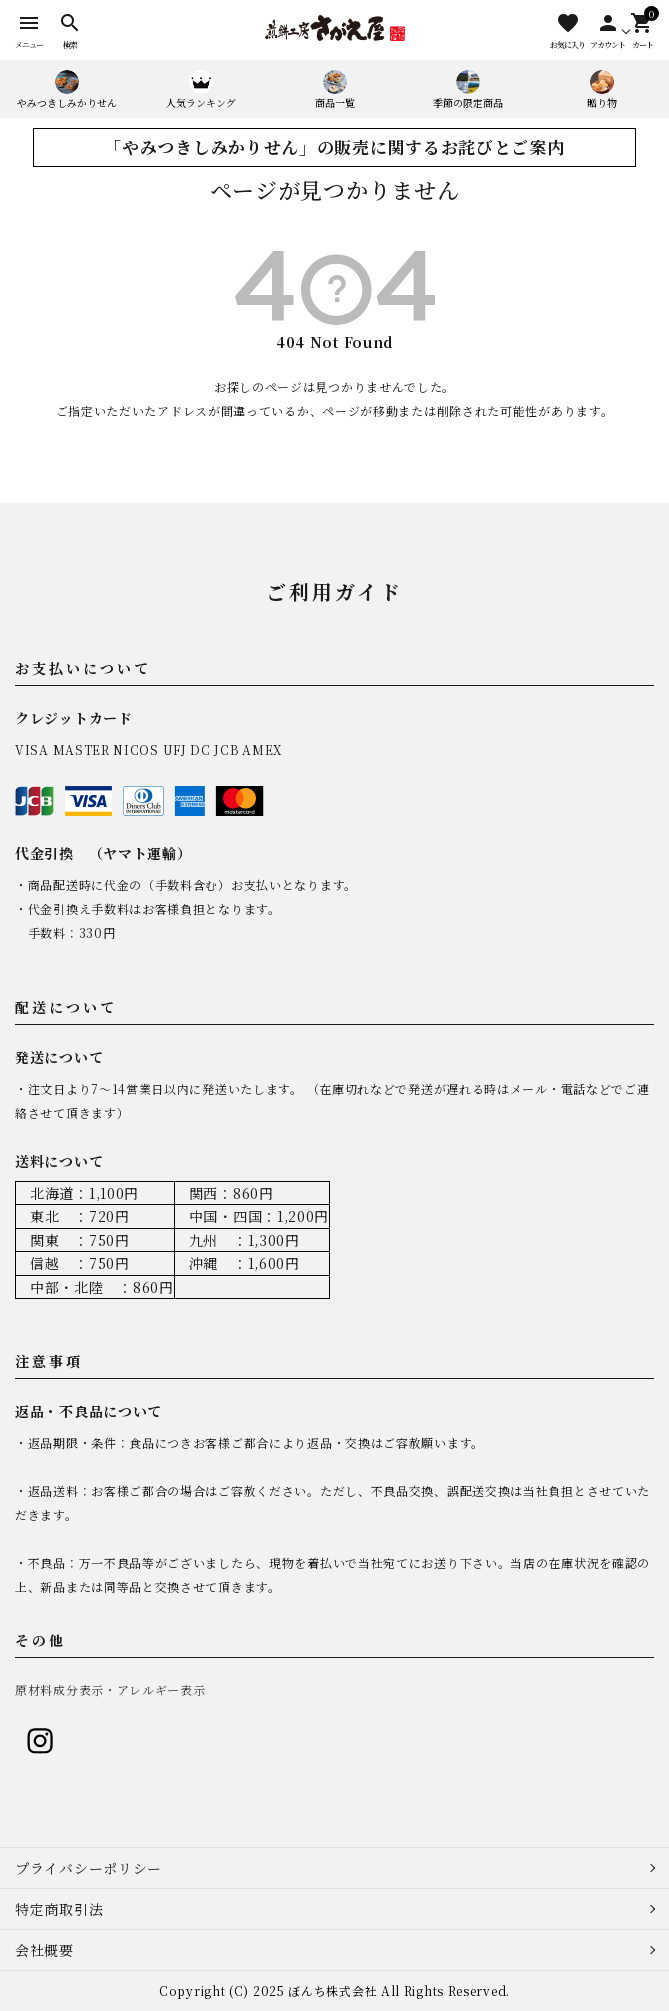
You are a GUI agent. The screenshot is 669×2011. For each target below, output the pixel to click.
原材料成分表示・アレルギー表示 (110, 1689)
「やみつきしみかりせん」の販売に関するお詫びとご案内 (334, 147)
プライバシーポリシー (88, 1868)
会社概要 (44, 1950)
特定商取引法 (59, 1909)
